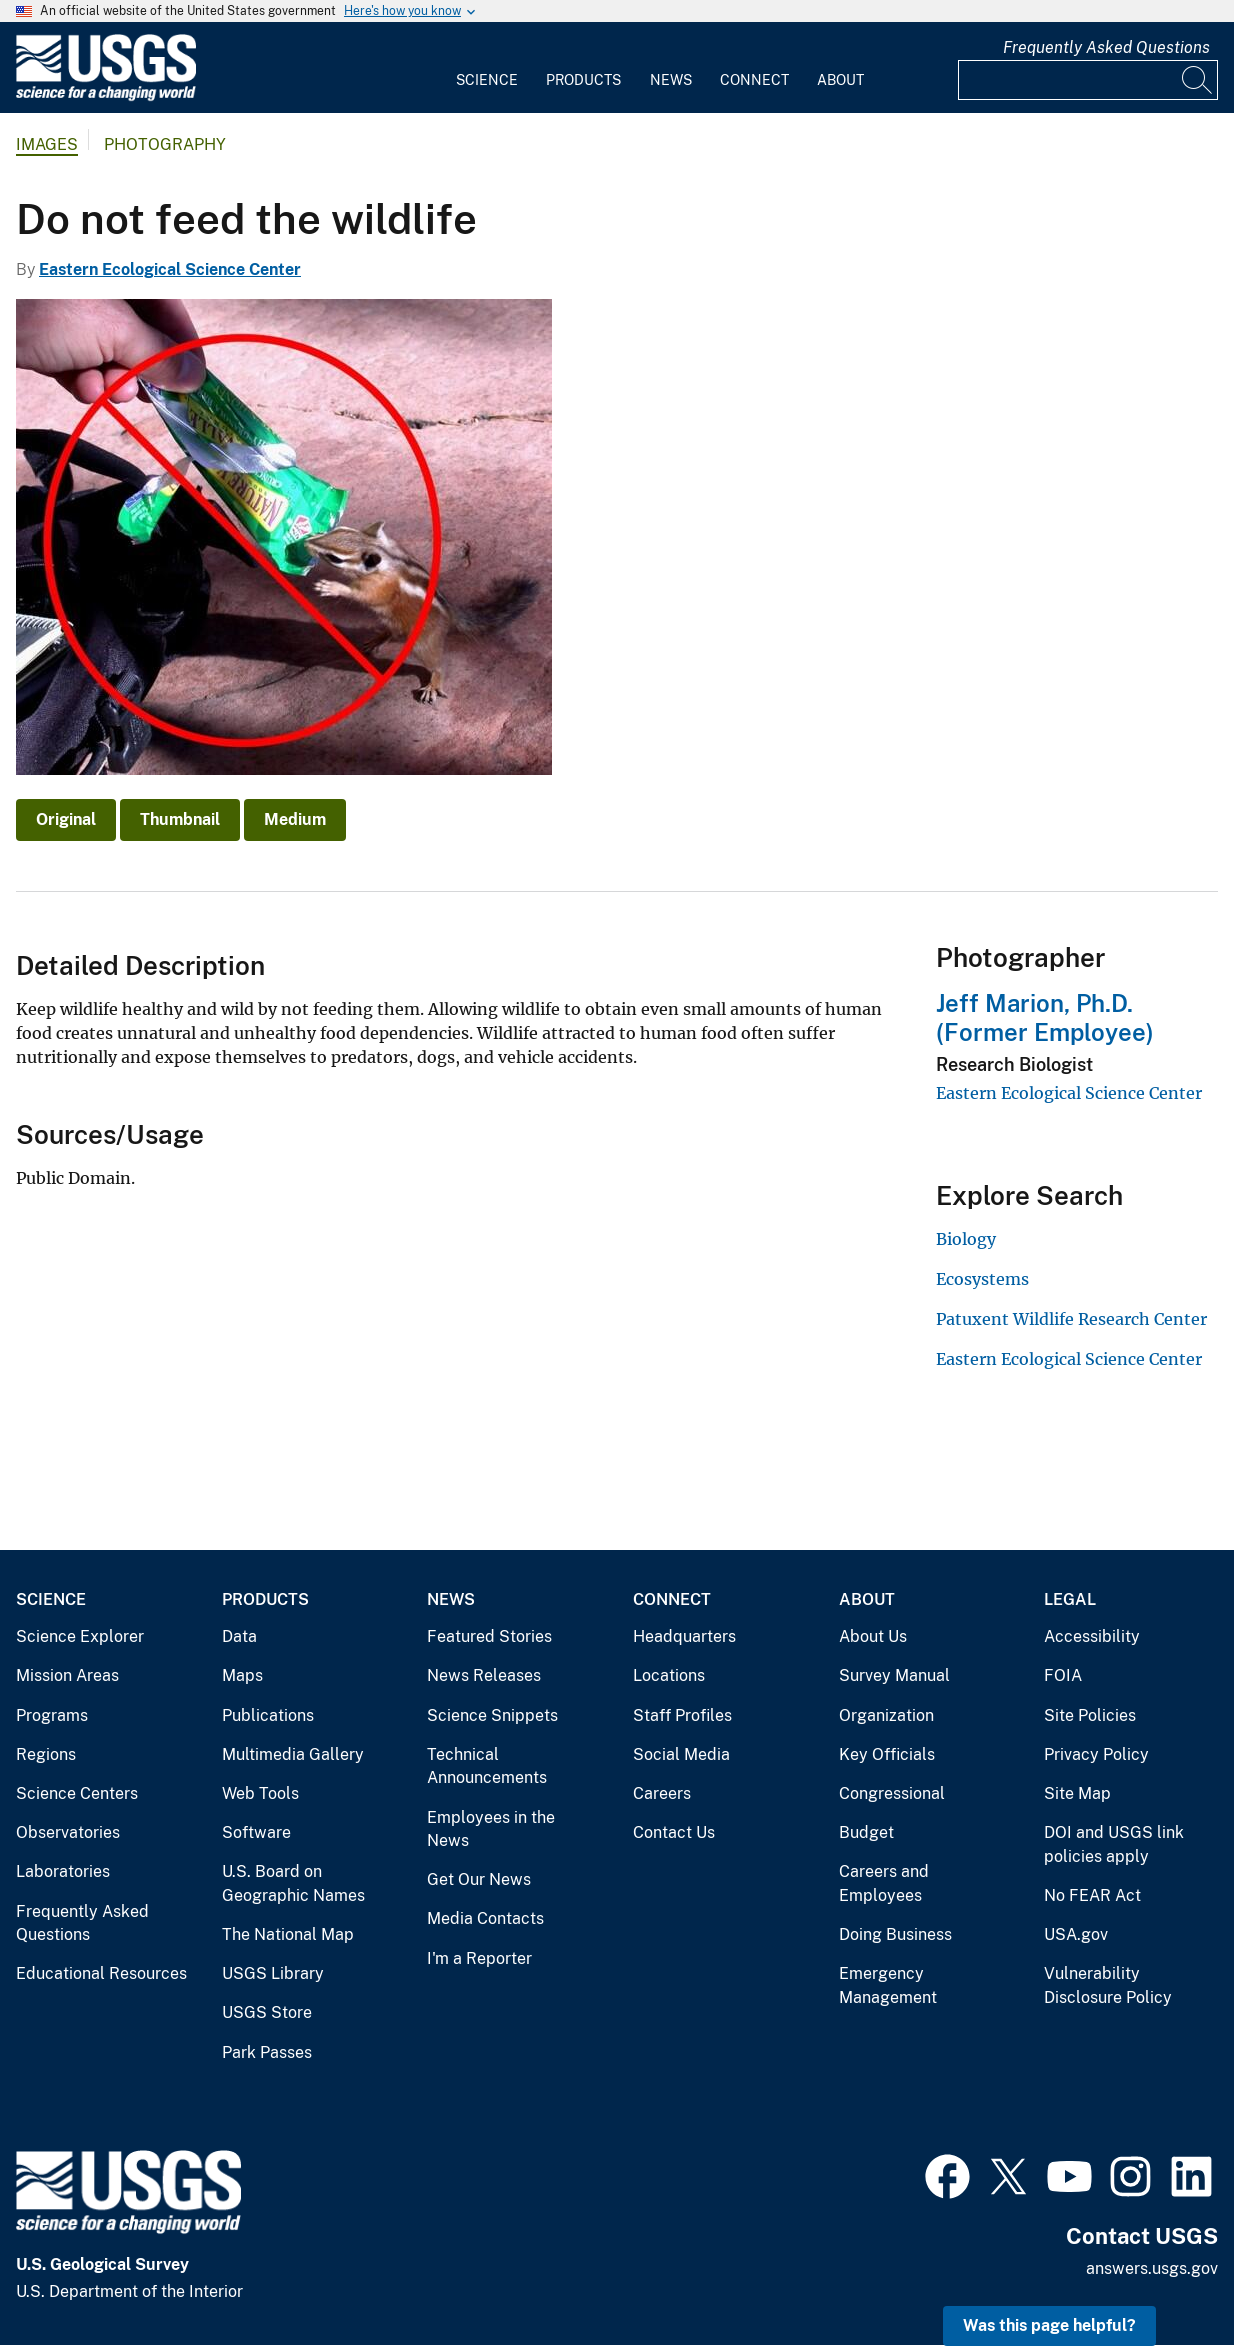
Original (66, 819)
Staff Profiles (682, 1715)
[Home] (106, 96)
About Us (873, 1636)
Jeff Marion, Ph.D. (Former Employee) (1045, 1017)
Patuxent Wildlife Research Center (1071, 1319)
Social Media (681, 1754)
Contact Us (674, 1832)
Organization (886, 1715)
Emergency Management (888, 1985)
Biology (966, 1239)
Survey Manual (894, 1675)
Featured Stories (489, 1636)
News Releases (484, 1675)
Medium (295, 819)
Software (256, 1832)
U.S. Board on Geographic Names (293, 1883)
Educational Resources (101, 1973)
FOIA (1063, 1675)
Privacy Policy (1096, 1754)
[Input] (1088, 80)
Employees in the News (491, 1829)
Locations (669, 1675)
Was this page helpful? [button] (1049, 2325)
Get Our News (479, 1879)
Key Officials (887, 1754)
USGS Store (267, 2012)
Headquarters (684, 1636)
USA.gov (1076, 1934)
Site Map (1077, 1793)
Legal (1070, 1599)
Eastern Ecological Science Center (170, 269)
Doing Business (895, 1934)
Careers (662, 1793)
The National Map (288, 1934)
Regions (46, 1754)
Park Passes (267, 2052)
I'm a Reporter (479, 1958)
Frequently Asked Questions (1106, 47)
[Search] (1198, 80)
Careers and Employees (884, 1883)
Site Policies (1090, 1715)
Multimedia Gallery (293, 1754)
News (671, 80)
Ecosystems (982, 1279)
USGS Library (273, 1973)
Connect (754, 80)
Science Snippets (492, 1715)
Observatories (68, 1832)
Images (47, 144)
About (840, 80)
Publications (268, 1715)
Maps (242, 1675)
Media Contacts (485, 1918)
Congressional (892, 1793)
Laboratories (63, 1871)
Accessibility (1092, 1636)
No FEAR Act (1092, 1895)
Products (583, 80)
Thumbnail (180, 819)
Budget (866, 1832)
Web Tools (260, 1793)
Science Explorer (80, 1636)
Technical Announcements (487, 1766)
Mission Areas (67, 1675)
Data (239, 1636)
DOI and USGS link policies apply (1114, 1844)
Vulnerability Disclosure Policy (1108, 1985)
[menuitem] (487, 68)
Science (487, 80)
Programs (52, 1715)
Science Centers (77, 1793)
